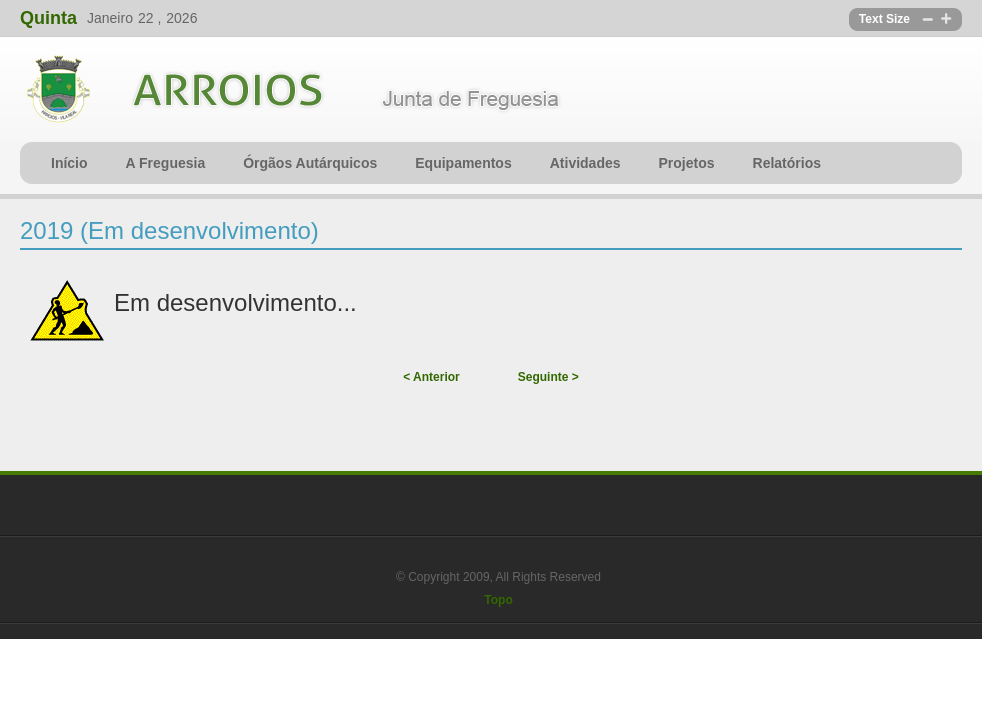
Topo (498, 600)
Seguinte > (548, 377)
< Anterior (431, 377)
